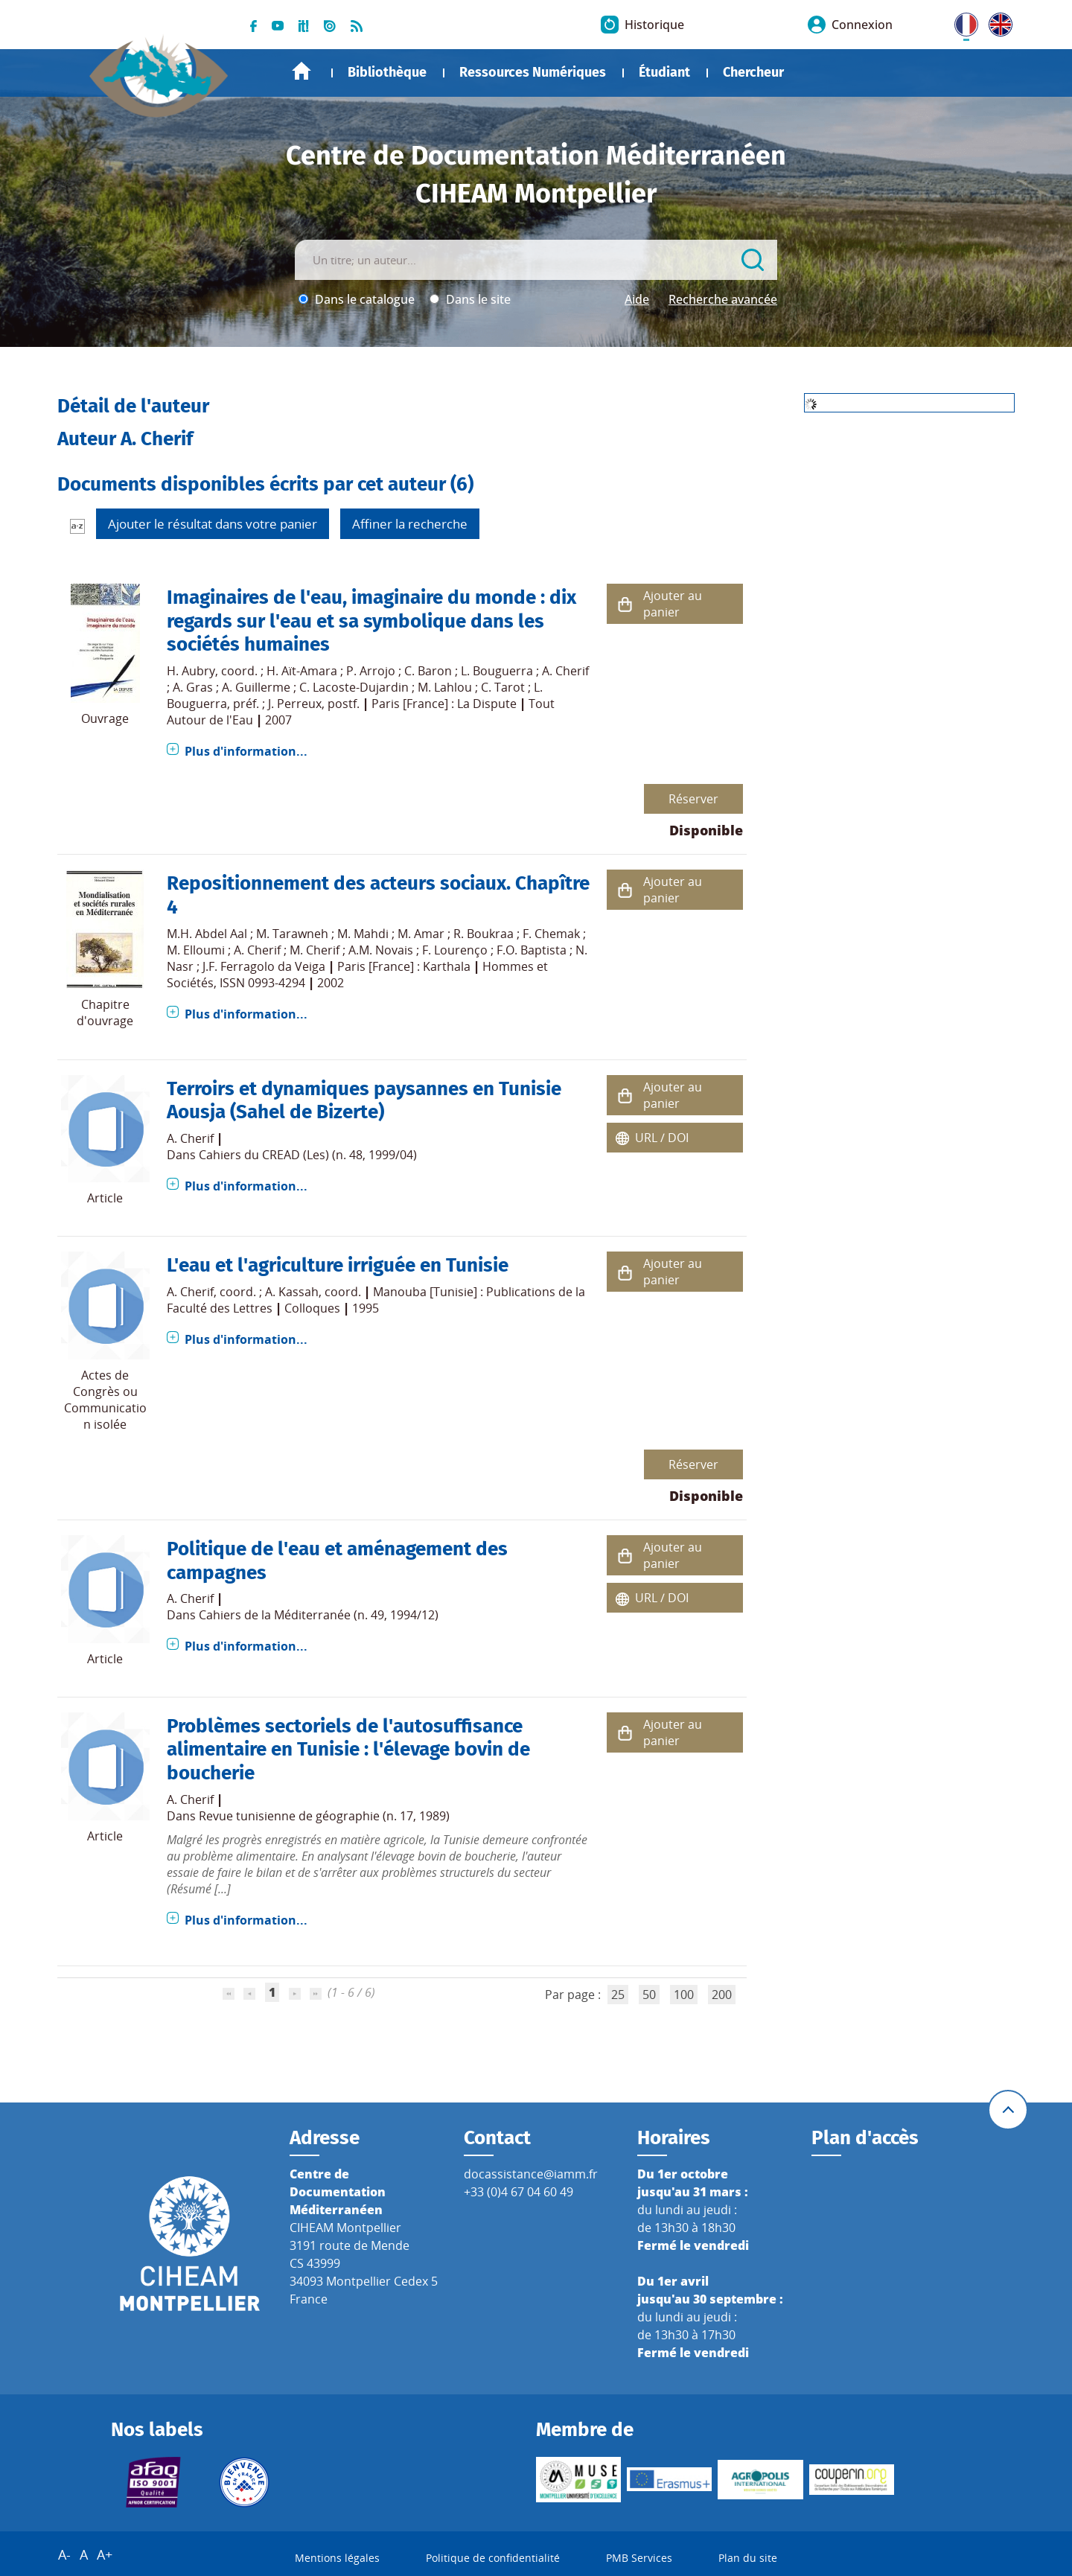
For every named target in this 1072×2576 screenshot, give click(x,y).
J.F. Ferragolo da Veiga (263, 966)
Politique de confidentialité (493, 2558)
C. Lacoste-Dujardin (354, 687)
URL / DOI (662, 1137)
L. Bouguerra (497, 671)
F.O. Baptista (532, 950)
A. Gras (193, 687)
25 (618, 1994)
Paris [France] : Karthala (403, 966)
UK (997, 21)
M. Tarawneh (292, 933)
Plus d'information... (246, 751)
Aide (637, 299)
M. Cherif (314, 950)
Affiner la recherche (410, 523)
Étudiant (664, 72)
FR (961, 21)
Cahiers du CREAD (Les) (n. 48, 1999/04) (308, 1155)
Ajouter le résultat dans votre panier (212, 523)
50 (649, 1994)
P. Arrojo (370, 671)
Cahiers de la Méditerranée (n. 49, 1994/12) (318, 1615)
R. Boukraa (483, 933)
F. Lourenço (455, 950)
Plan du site (747, 2558)
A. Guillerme (256, 687)
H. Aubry (191, 671)
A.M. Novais (380, 950)
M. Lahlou (445, 687)
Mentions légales (337, 2558)
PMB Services (639, 2558)
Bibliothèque (387, 72)
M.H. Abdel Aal (207, 933)
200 (722, 1994)
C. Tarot (503, 687)
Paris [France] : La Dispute (444, 703)
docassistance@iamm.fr (531, 2174)
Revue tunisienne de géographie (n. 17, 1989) (324, 1816)
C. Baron (428, 671)
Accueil (301, 71)
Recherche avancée (723, 299)
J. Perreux (295, 703)
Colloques (312, 1308)
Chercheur (753, 72)
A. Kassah (292, 1292)
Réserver (693, 799)
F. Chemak (551, 933)
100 (684, 1994)
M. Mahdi (363, 933)
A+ (104, 2554)
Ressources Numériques (532, 72)
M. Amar (421, 933)
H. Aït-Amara (302, 671)
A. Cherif (565, 671)
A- (64, 2554)
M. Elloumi (196, 950)
